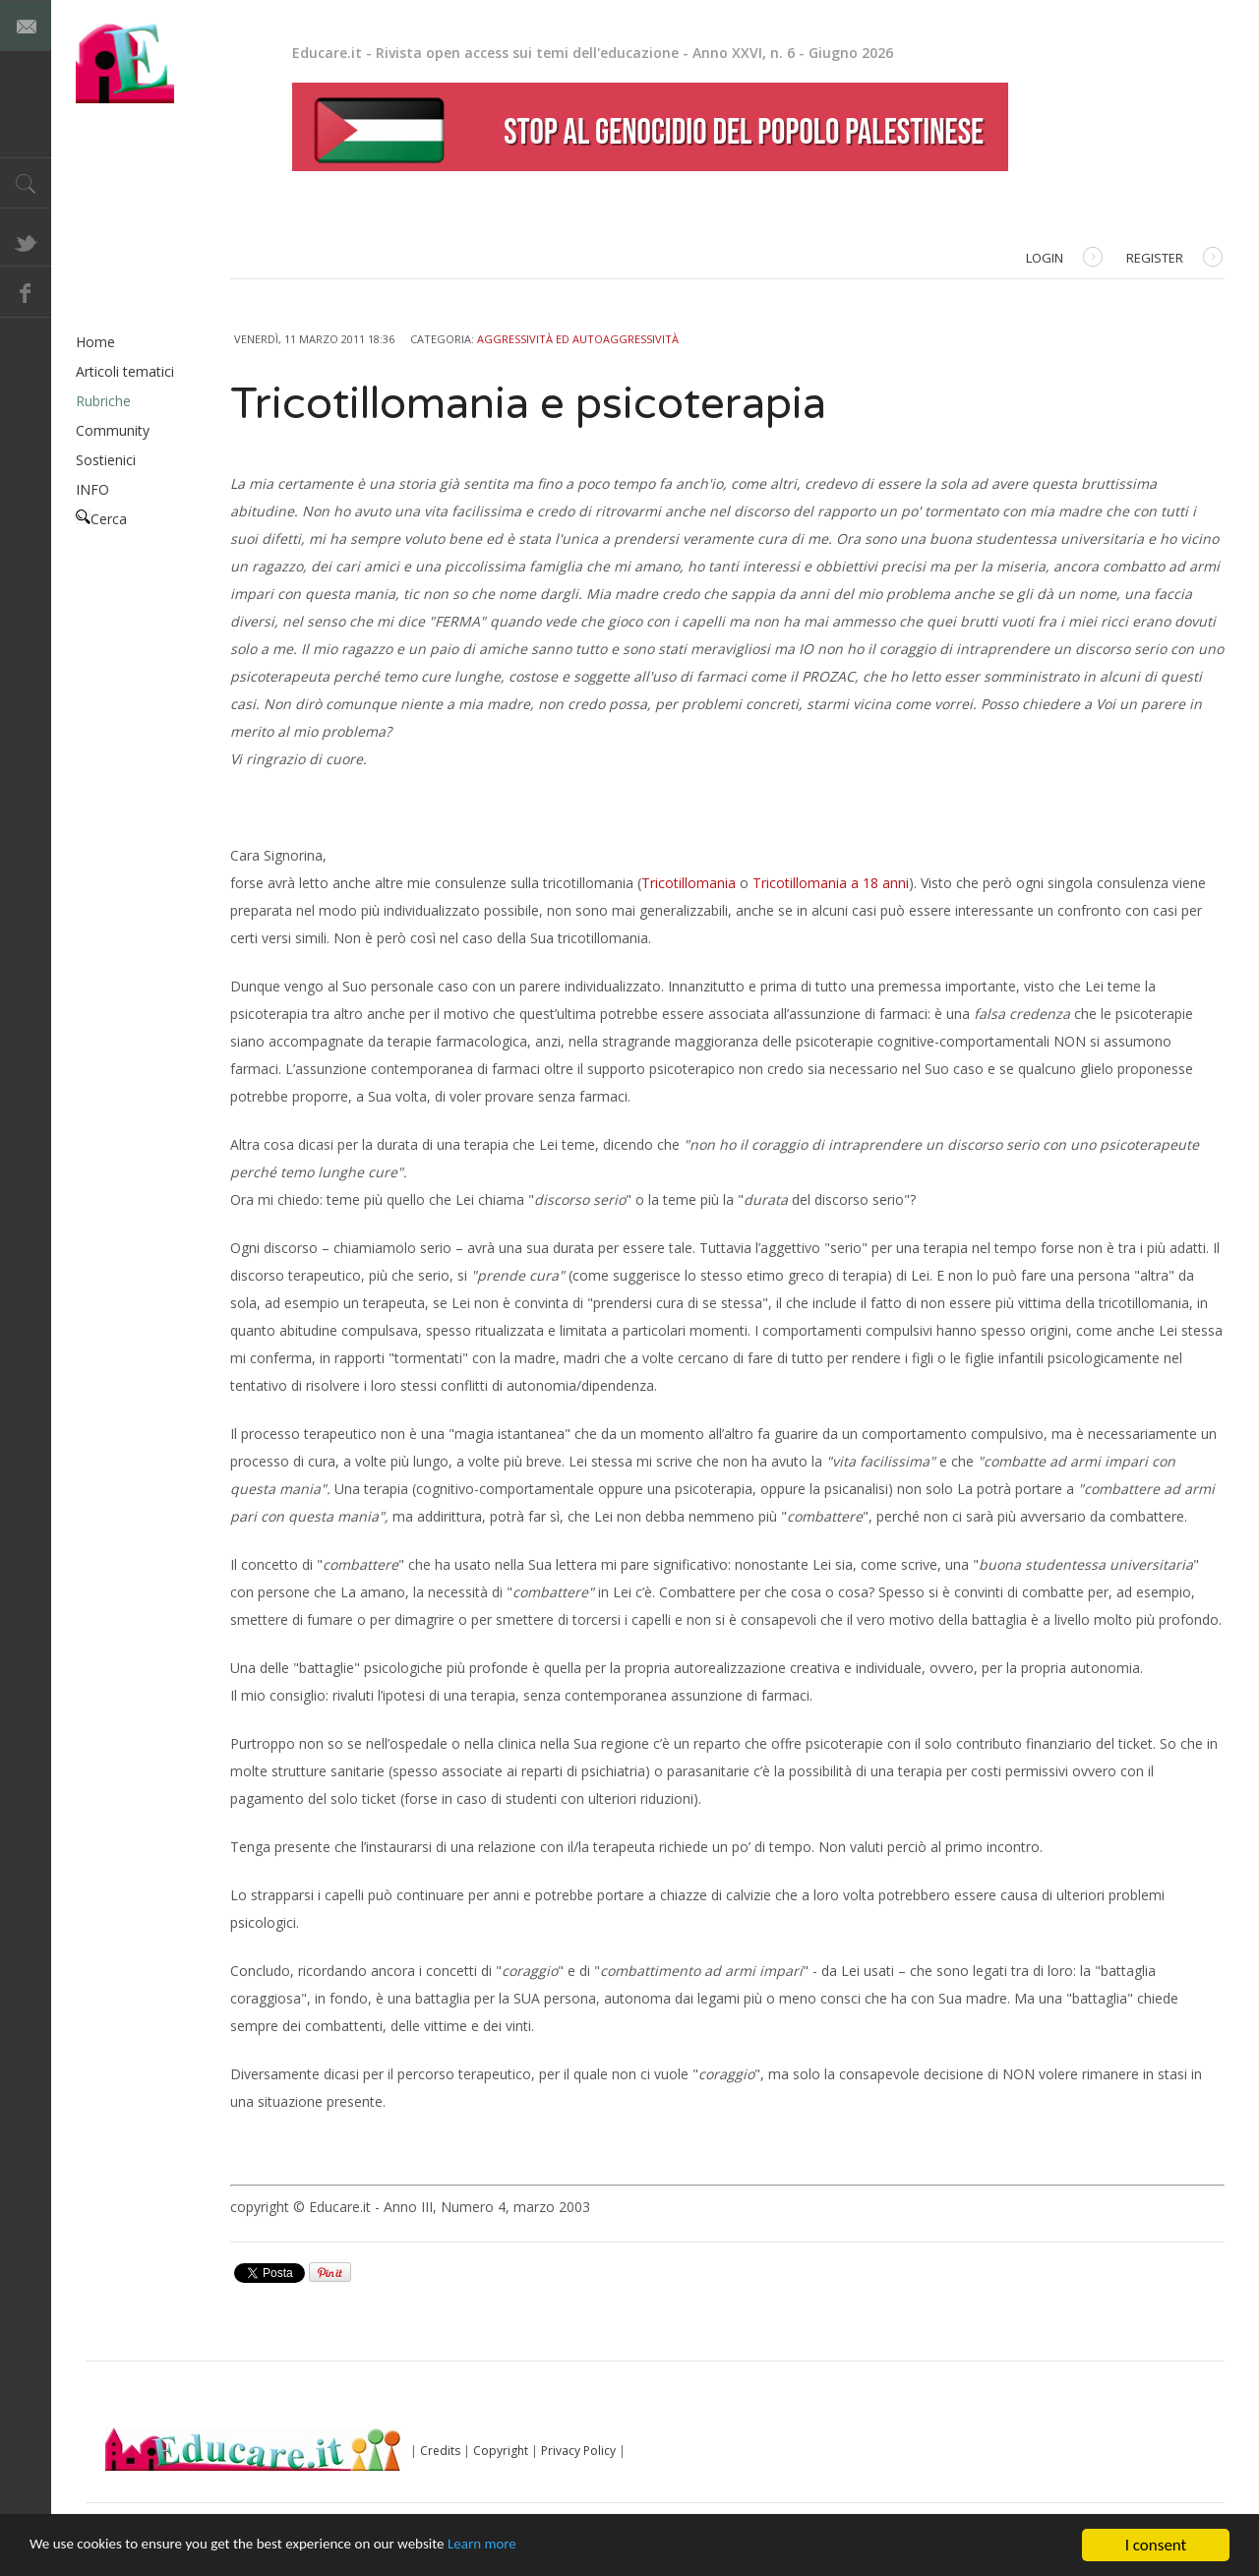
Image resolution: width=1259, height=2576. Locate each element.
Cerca (101, 518)
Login (1064, 259)
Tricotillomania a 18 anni (830, 882)
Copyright (500, 2450)
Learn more (542, 2547)
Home (95, 341)
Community (113, 430)
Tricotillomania (688, 882)
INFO (92, 489)
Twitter (25, 241)
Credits (440, 2450)
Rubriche (103, 400)
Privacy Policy (578, 2450)
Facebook (25, 292)
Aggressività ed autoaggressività (578, 338)
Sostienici (106, 459)
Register (1174, 259)
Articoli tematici (125, 371)
